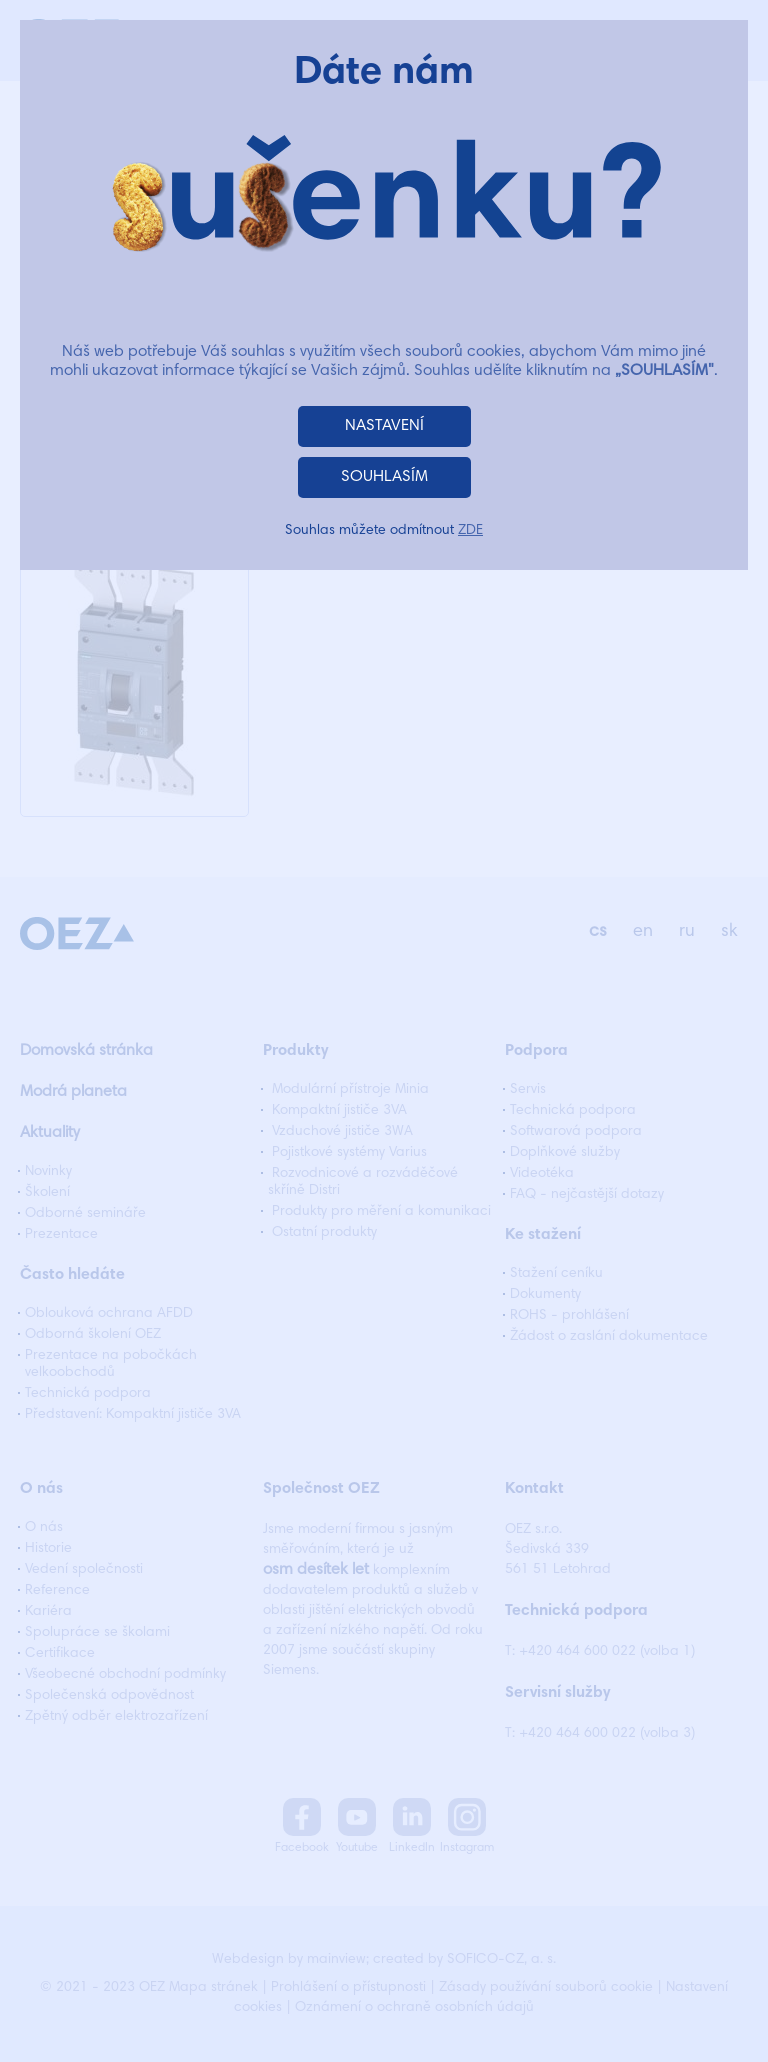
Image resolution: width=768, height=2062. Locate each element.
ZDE (470, 531)
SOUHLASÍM (384, 477)
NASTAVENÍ (384, 426)
